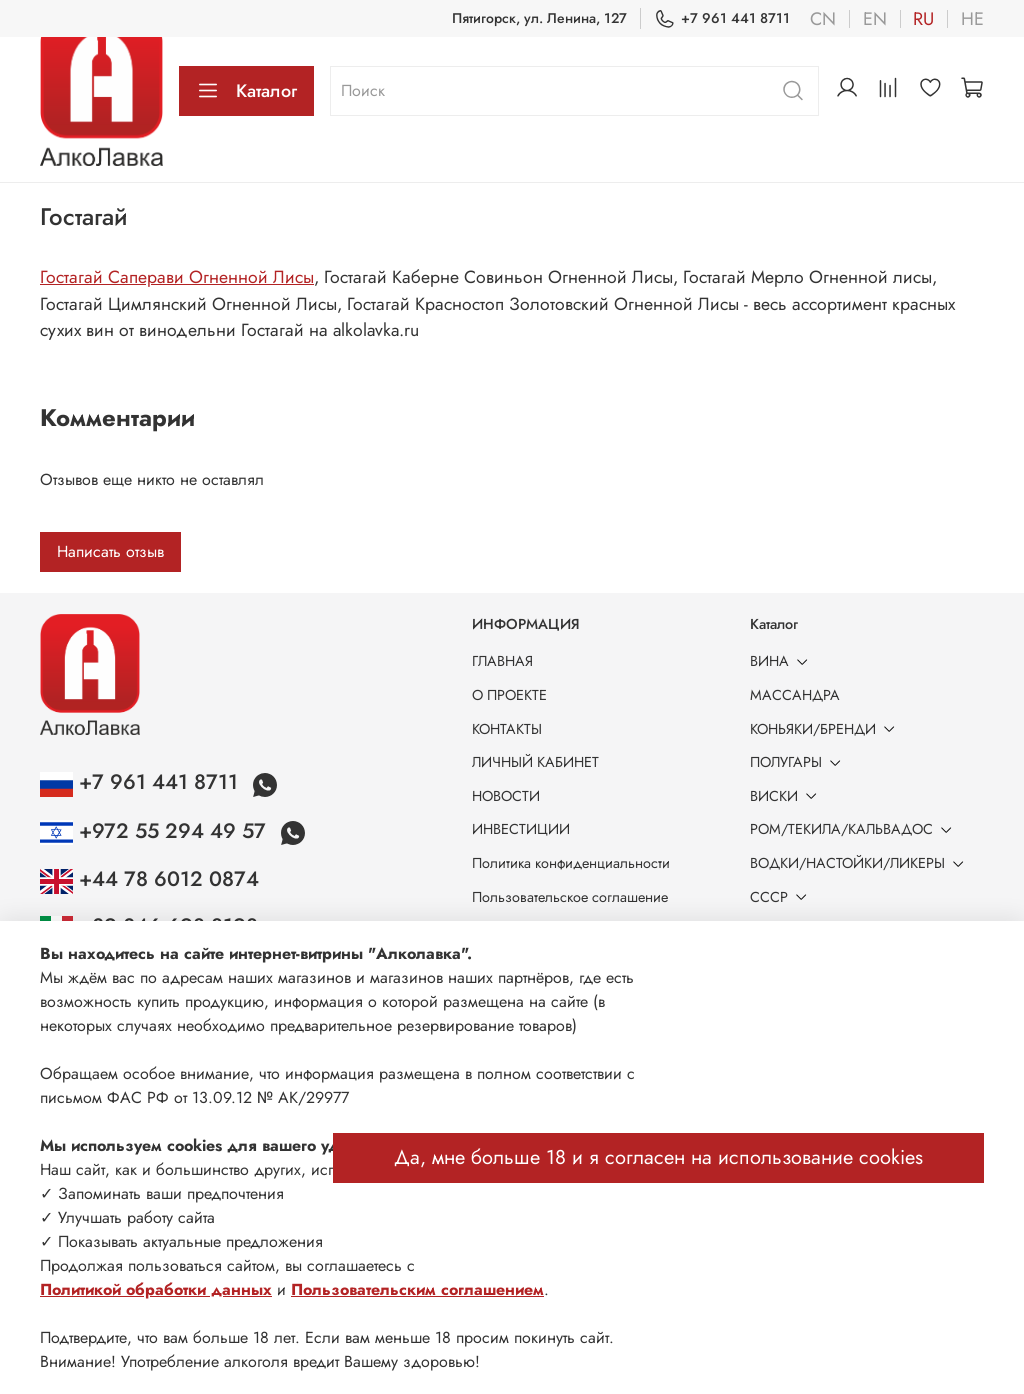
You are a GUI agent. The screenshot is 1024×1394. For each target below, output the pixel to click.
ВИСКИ (787, 796)
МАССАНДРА (795, 695)
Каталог (246, 91)
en (875, 19)
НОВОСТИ (506, 796)
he (972, 19)
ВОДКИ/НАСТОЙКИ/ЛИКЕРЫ (860, 863)
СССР (782, 897)
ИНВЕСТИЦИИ (521, 829)
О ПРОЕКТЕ (509, 695)
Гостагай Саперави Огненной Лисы (177, 277)
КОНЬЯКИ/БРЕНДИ (826, 729)
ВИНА (782, 661)
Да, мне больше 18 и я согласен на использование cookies (658, 1157)
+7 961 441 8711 (722, 18)
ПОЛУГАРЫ (799, 762)
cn (823, 19)
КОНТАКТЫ (507, 729)
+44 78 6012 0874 (149, 879)
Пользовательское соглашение (570, 897)
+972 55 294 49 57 (156, 831)
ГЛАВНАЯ (502, 661)
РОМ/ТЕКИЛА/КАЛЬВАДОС (854, 829)
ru (923, 19)
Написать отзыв (110, 551)
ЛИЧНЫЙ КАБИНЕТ (535, 762)
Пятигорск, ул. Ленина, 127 (539, 18)
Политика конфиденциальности (571, 863)
